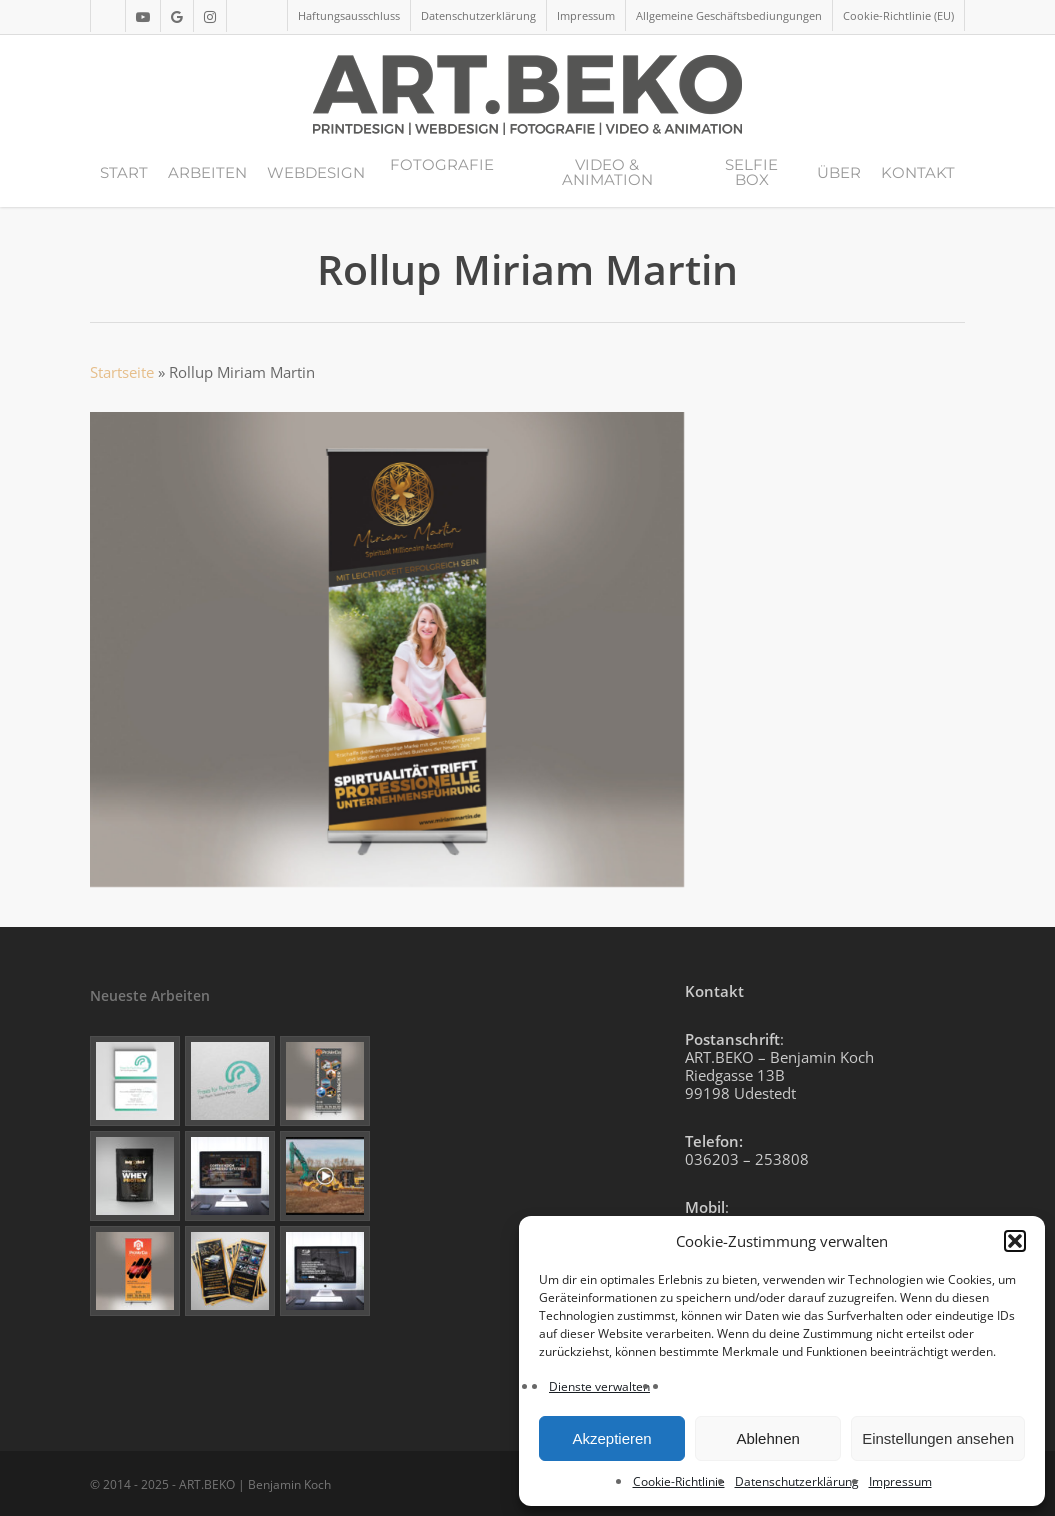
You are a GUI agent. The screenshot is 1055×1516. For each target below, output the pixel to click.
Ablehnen (767, 1438)
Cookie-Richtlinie (679, 1481)
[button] (1015, 1241)
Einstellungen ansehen (938, 1438)
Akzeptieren (611, 1438)
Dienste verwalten (599, 1386)
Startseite (122, 372)
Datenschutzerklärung (797, 1481)
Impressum (900, 1481)
